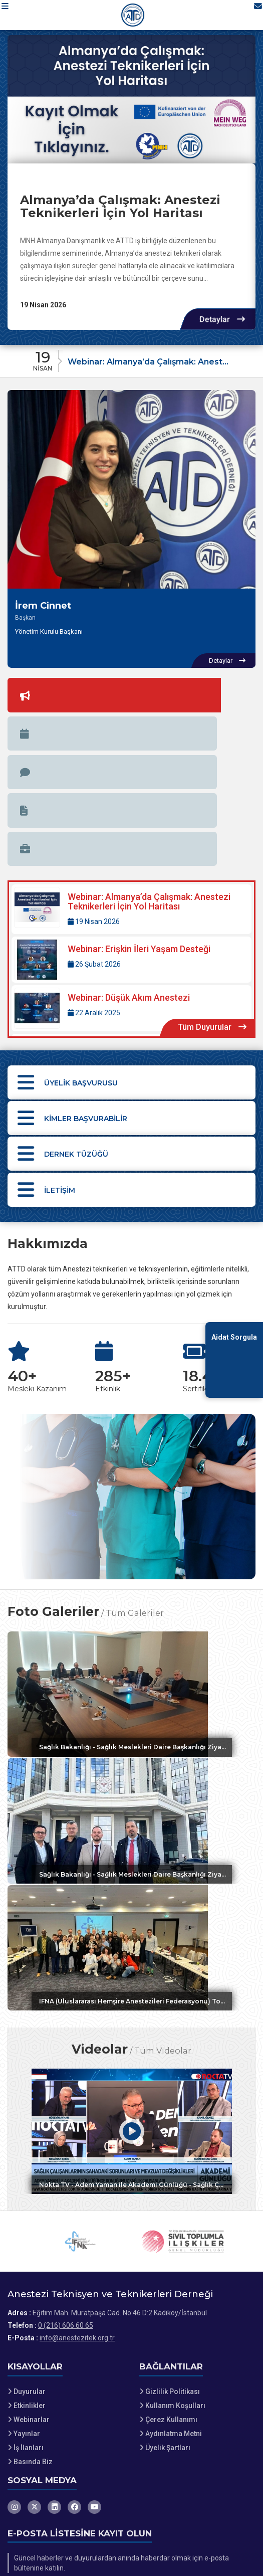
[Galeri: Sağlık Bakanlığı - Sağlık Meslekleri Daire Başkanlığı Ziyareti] (131, 1687)
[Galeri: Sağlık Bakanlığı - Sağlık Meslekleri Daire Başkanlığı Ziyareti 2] (131, 1551)
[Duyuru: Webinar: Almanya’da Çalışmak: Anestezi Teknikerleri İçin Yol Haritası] (131, 358)
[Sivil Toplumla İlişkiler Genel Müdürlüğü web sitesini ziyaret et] (182, 2133)
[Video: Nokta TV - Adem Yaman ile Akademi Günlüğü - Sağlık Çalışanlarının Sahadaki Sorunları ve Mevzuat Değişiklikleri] (131, 2014)
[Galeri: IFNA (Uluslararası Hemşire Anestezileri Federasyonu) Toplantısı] (131, 1822)
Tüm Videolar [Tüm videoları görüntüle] (162, 1933)
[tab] (28, 690)
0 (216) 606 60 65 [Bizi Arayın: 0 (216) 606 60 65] (65, 2217)
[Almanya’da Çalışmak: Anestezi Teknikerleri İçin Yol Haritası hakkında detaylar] (131, 99)
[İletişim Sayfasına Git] (249, 14)
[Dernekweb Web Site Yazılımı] (131, 2565)
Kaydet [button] (233, 2483)
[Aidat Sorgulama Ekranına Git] (234, 1360)
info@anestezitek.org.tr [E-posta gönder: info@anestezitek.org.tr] (77, 2230)
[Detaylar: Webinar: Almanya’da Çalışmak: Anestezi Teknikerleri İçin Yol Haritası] (131, 742)
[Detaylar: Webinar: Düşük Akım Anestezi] (131, 841)
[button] (13, 14)
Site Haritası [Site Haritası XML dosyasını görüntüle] (33, 2538)
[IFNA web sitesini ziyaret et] (80, 2133)
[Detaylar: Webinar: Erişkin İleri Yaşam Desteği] (131, 793)
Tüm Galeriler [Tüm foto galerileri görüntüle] (135, 1471)
